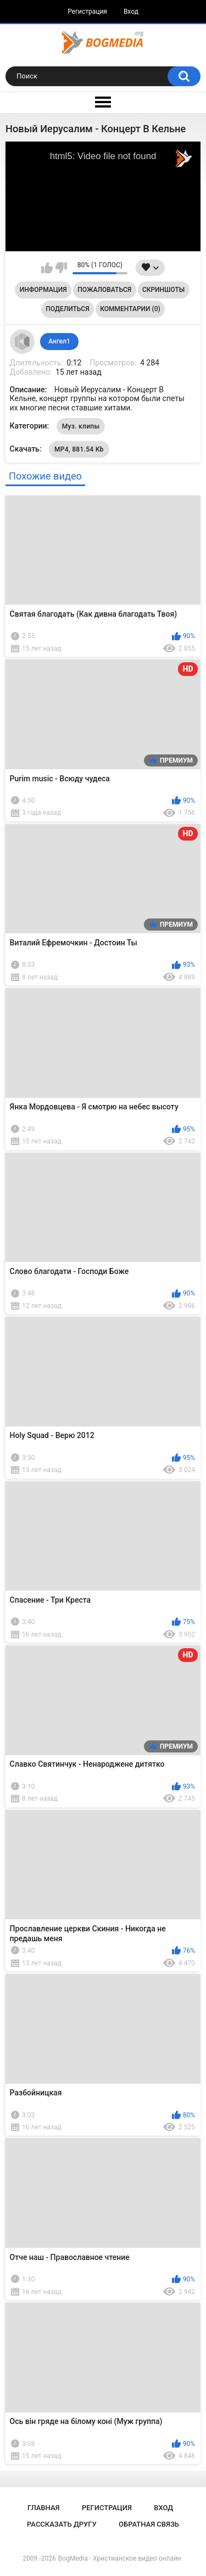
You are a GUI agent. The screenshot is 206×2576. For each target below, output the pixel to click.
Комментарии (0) (130, 309)
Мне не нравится (61, 267)
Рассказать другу (62, 2524)
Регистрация (87, 11)
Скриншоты (163, 290)
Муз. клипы (81, 426)
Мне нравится (47, 267)
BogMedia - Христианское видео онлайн (119, 2558)
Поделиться (67, 309)
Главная (43, 2508)
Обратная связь (149, 2524)
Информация (43, 290)
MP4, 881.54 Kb (79, 449)
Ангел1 (59, 341)
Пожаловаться (104, 290)
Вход (131, 11)
